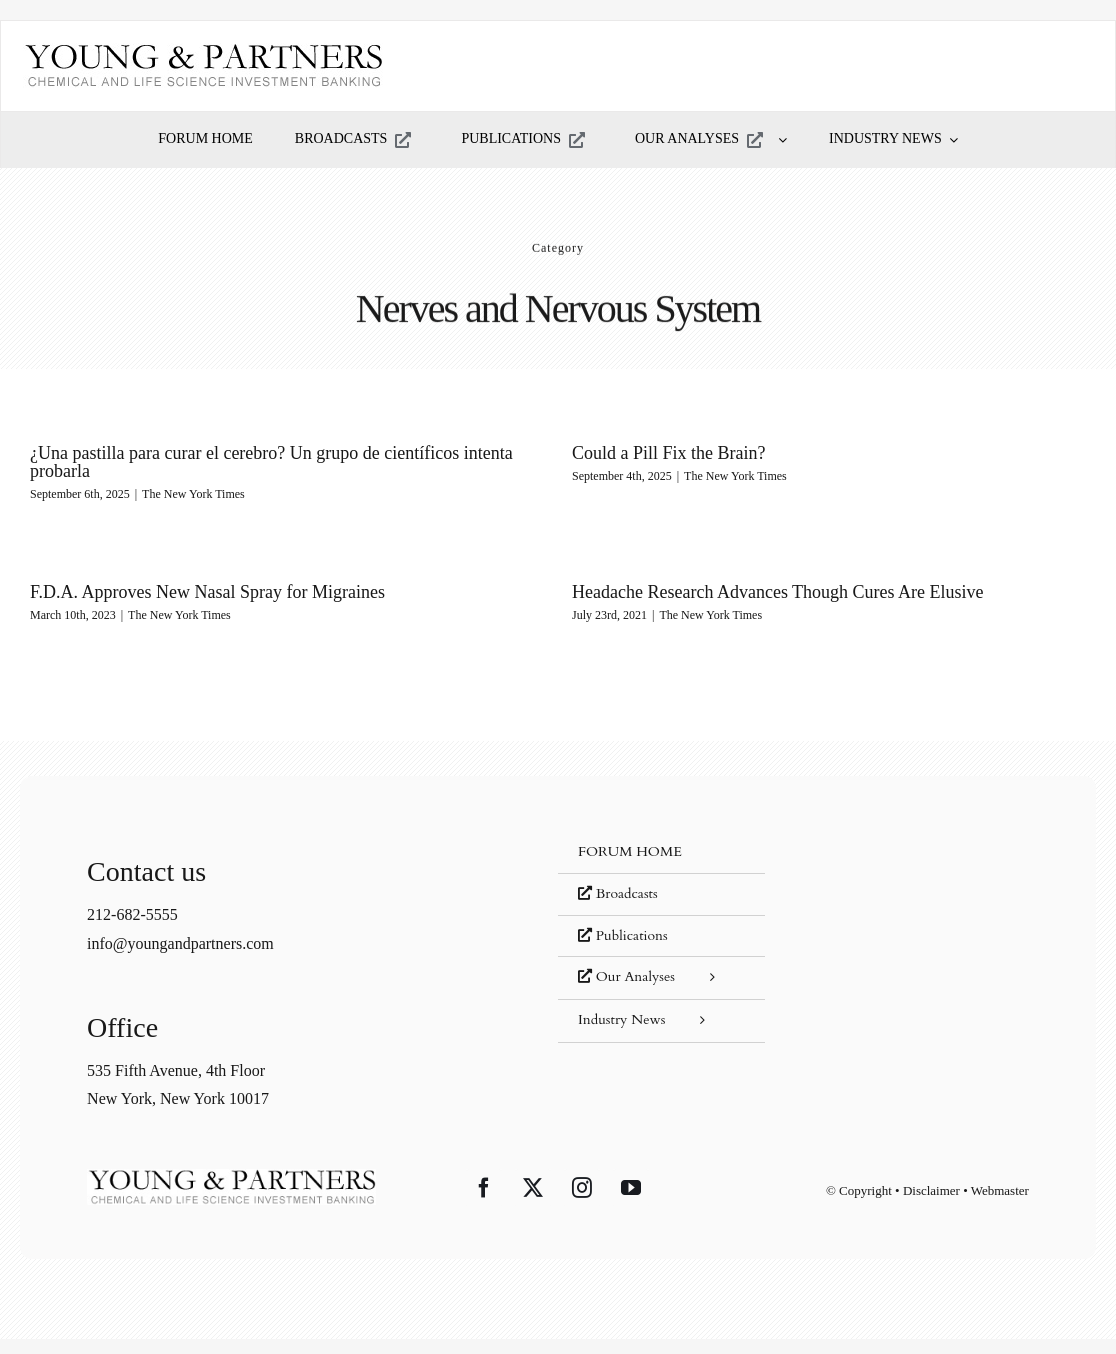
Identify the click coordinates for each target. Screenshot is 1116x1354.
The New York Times (193, 494)
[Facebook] (484, 1193)
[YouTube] (631, 1193)
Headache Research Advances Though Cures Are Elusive (738, 592)
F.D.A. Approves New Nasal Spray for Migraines (261, 581)
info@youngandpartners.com (180, 948)
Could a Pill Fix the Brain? (656, 453)
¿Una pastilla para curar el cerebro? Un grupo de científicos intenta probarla (271, 462)
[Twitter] (533, 1193)
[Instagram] (582, 1193)
